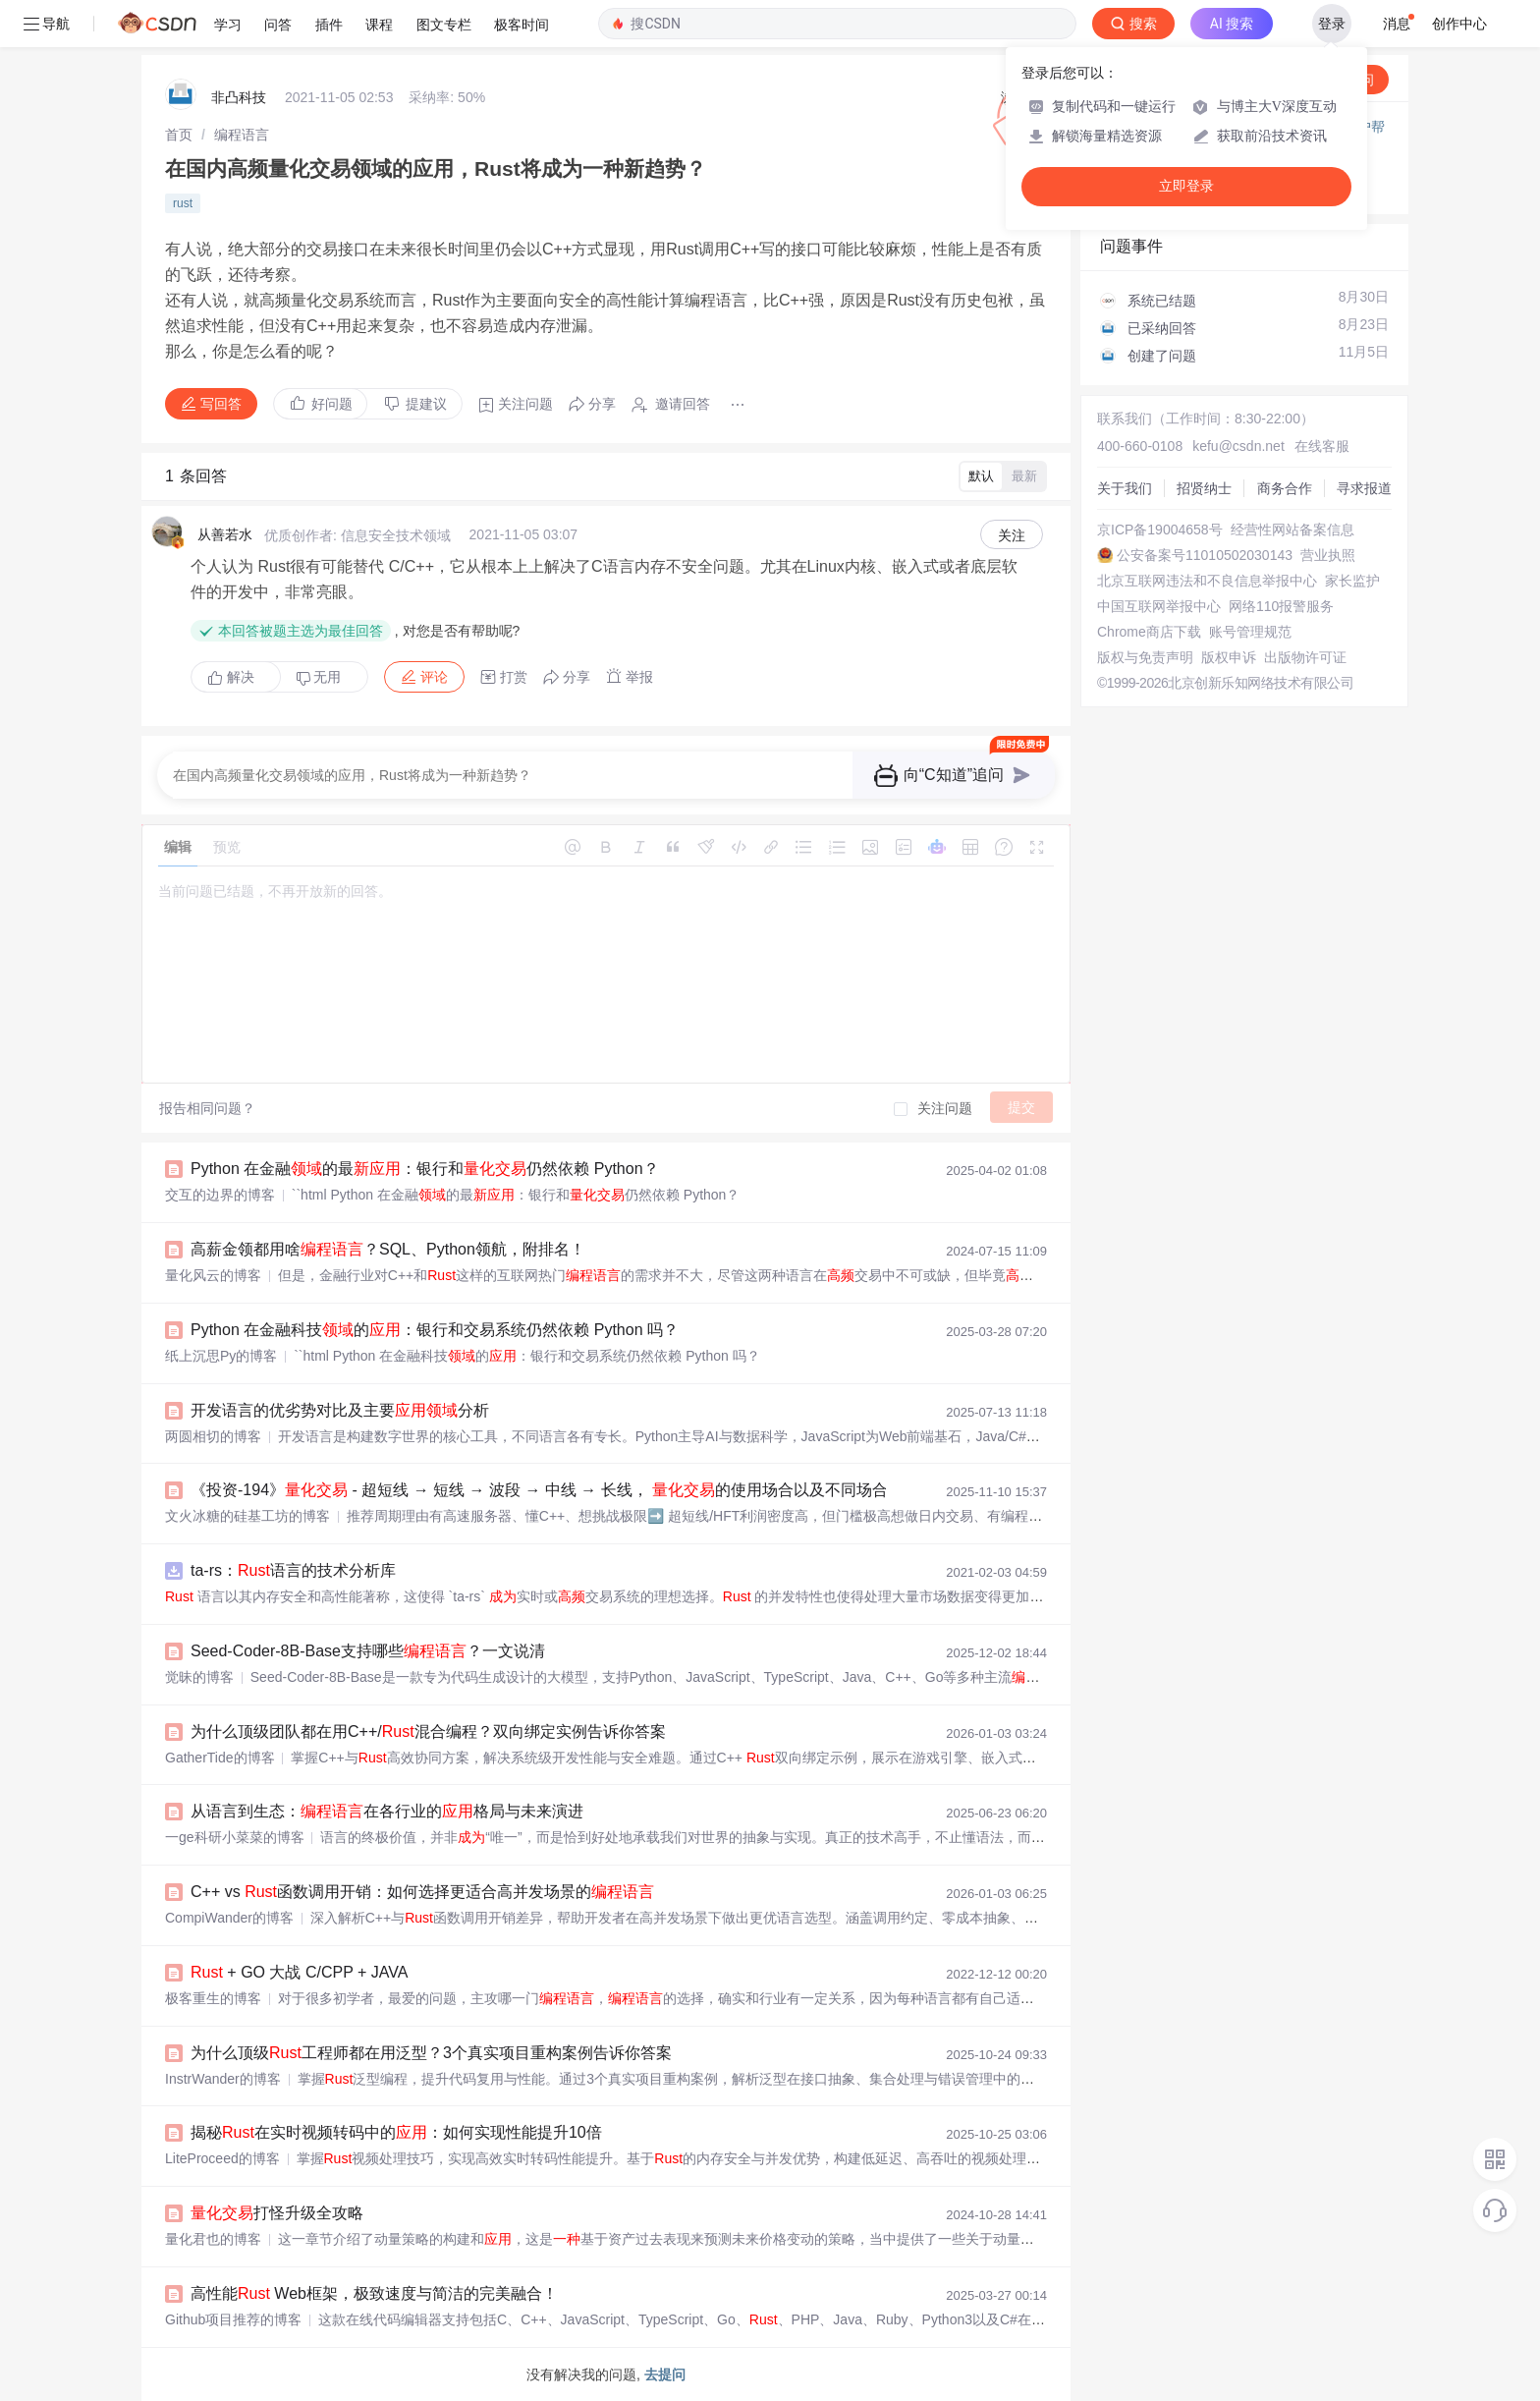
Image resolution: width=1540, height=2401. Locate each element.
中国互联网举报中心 (1159, 606)
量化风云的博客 (213, 1275)
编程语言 (241, 134)
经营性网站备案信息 (1292, 529)
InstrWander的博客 (223, 2079)
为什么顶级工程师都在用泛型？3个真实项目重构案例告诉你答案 (431, 2052)
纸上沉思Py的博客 (221, 1356)
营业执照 (1327, 555)
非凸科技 (238, 97)
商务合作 (1284, 488)
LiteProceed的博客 (222, 2158)
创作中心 (1459, 23)
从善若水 (224, 534)
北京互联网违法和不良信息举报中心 (1207, 580)
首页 (178, 134)
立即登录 (1186, 186)
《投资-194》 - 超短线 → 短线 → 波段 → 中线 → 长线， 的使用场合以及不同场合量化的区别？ (602, 1489)
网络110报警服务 (1281, 606)
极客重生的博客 (213, 1998)
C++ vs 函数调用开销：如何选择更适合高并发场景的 (422, 1891)
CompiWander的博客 (229, 1918)
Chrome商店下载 (1149, 632)
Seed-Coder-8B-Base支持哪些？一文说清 (368, 1651)
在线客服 (1321, 446)
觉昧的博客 (199, 1677)
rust (182, 203)
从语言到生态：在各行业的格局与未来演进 (387, 1811)
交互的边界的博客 (220, 1194)
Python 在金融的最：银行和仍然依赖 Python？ (425, 1168)
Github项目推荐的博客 (233, 2319)
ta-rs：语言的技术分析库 (293, 1570)
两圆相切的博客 (213, 1436)
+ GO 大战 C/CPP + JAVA (299, 1972)
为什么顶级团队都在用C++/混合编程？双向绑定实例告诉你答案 (428, 1731)
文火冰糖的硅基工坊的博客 (247, 1516)
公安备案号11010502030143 (1204, 555)
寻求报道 (1364, 488)
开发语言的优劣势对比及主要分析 (340, 1410)
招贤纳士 (1204, 488)
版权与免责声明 (1145, 657)
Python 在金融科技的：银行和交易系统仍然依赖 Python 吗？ (435, 1329)
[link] (178, 134)
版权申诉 (1228, 657)
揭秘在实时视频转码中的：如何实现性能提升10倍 (396, 2132)
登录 (1332, 23)
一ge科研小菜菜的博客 (234, 1837)
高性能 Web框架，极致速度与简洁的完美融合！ (374, 2293)
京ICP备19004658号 (1160, 529)
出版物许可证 (1305, 657)
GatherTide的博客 (220, 1757)
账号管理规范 (1250, 632)
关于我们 (1124, 488)
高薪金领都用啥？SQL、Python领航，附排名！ (388, 1249)
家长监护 (1352, 580)
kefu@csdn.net (1238, 446)
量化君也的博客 (213, 2239)
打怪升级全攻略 (277, 2213)
